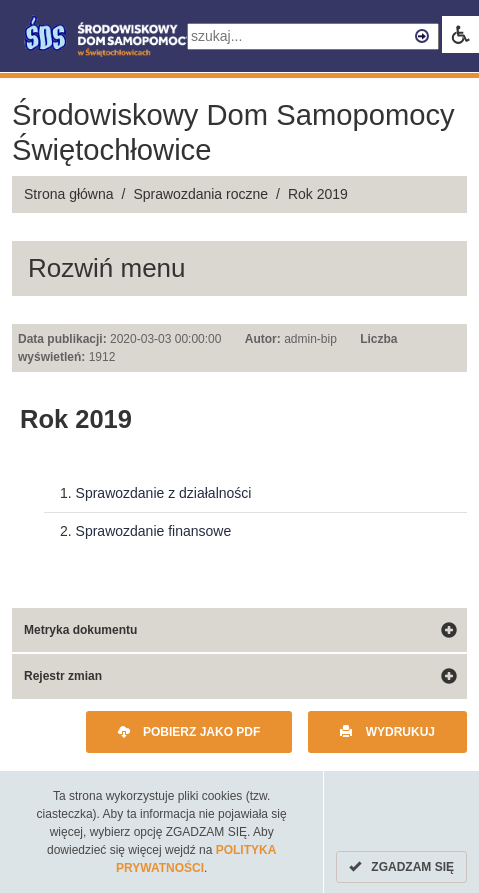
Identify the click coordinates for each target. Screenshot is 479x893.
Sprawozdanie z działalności (164, 493)
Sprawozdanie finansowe (154, 531)
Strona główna (69, 194)
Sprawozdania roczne (200, 194)
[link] (460, 34)
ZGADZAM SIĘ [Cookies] (401, 867)
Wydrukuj (387, 732)
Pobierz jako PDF (189, 732)
